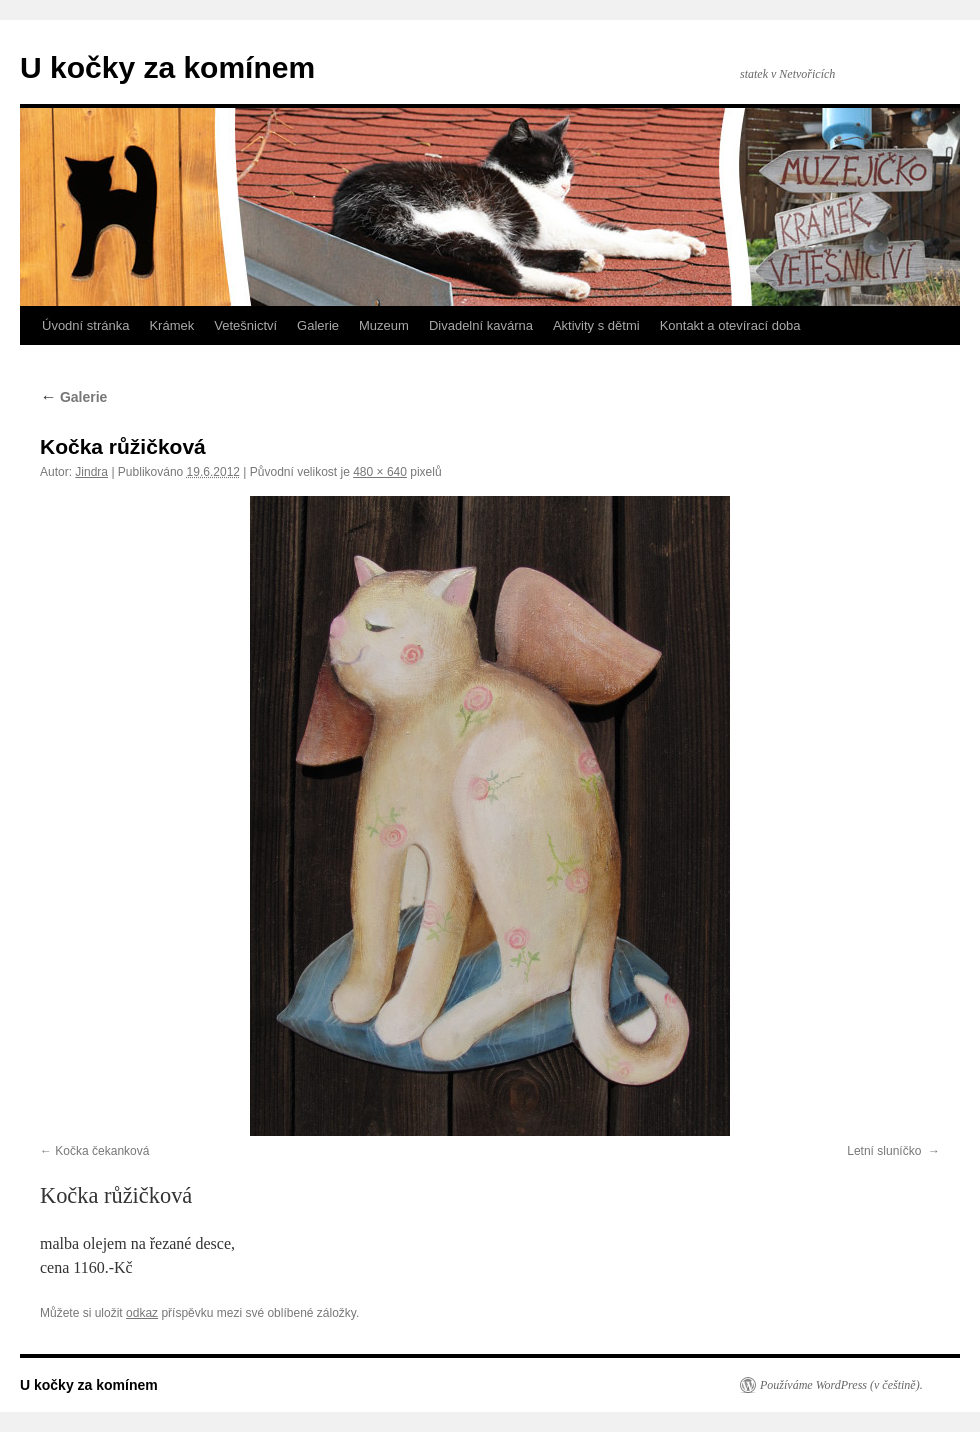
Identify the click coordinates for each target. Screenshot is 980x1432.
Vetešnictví (245, 325)
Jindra (91, 472)
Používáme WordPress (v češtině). (841, 1385)
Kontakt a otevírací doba (730, 325)
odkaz (142, 1313)
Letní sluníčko (885, 1151)
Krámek (171, 325)
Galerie (318, 325)
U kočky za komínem (167, 67)
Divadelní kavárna (481, 325)
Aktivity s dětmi (596, 325)
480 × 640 (380, 472)
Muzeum (384, 325)
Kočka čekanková (102, 1151)
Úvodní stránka (85, 325)
